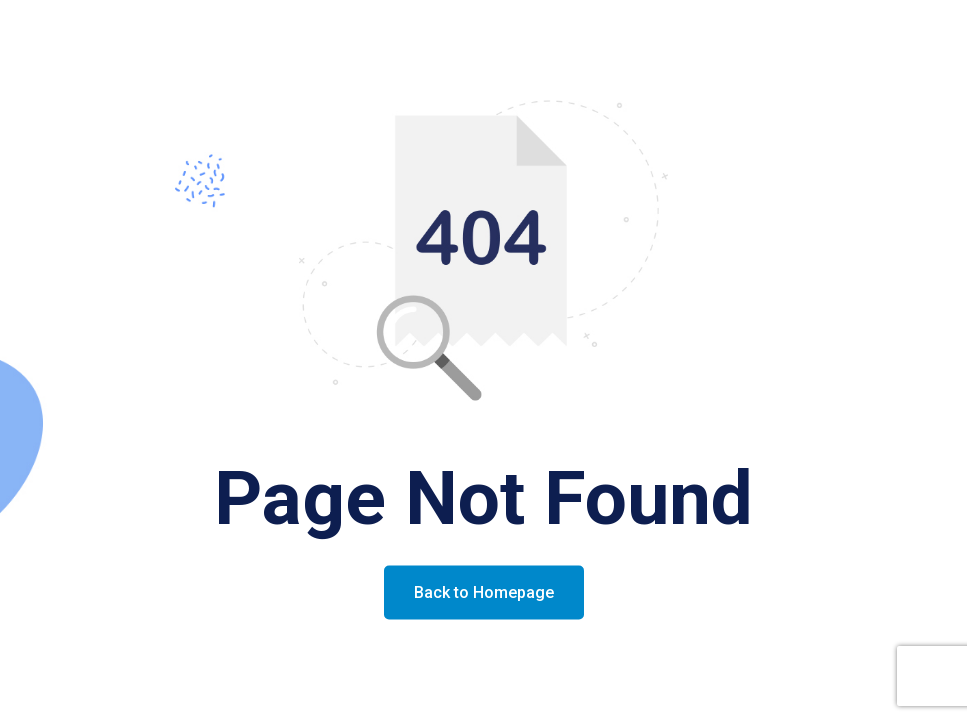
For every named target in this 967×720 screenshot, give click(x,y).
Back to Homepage (484, 592)
